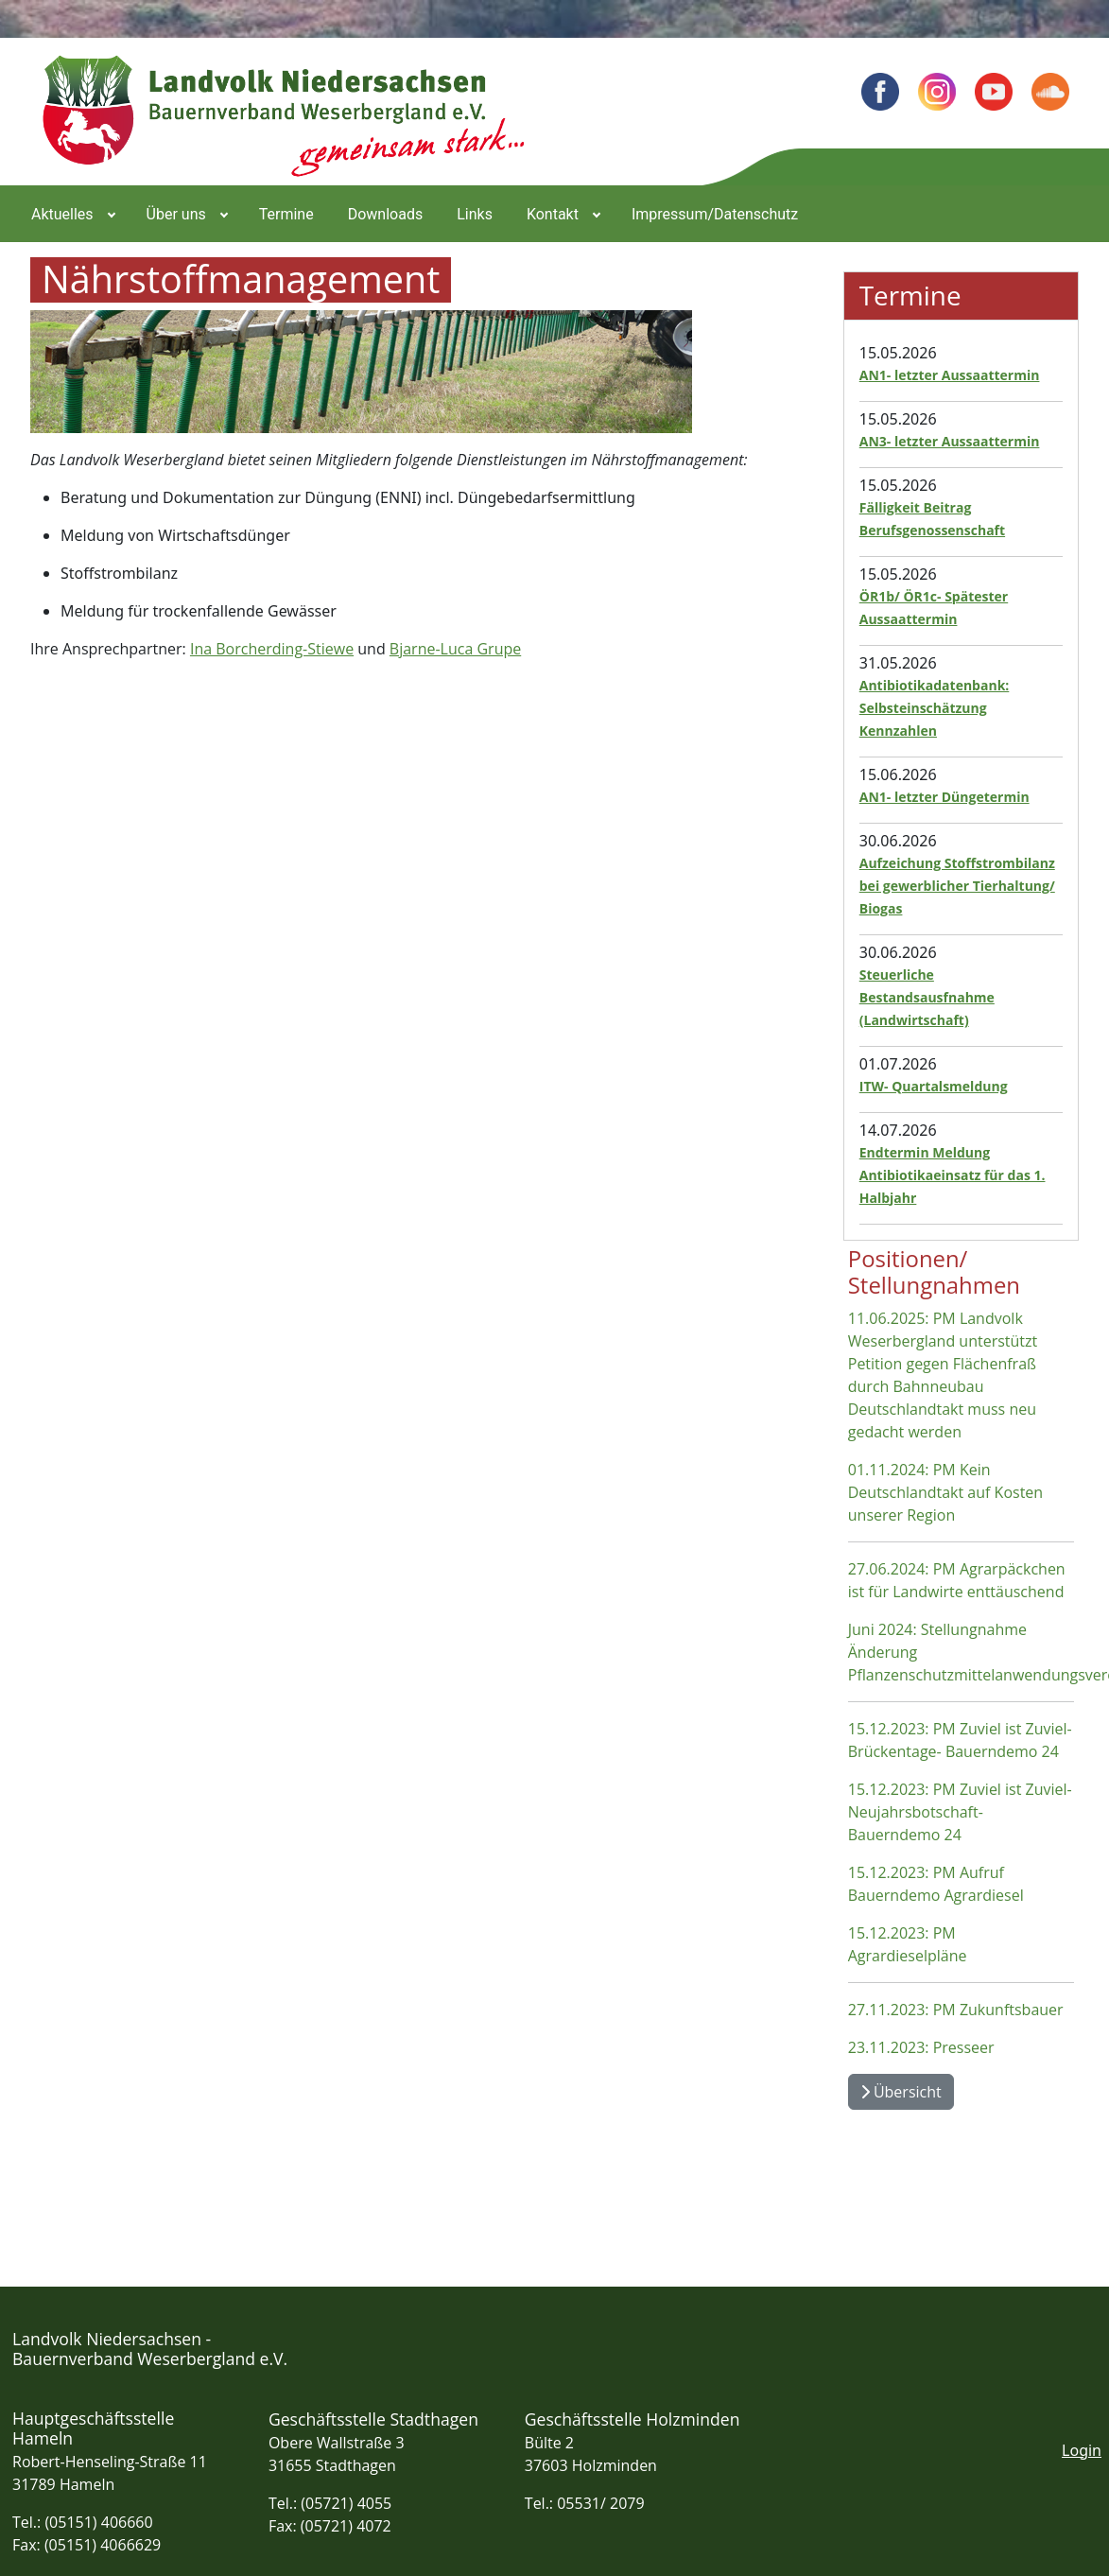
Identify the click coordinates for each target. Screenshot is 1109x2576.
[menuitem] (72, 213)
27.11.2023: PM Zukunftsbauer (956, 2009)
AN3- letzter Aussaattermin (949, 441)
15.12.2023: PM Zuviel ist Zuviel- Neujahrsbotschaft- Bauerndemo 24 (960, 1812)
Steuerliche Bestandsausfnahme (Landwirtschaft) (927, 997)
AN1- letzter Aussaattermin (949, 375)
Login (1081, 2450)
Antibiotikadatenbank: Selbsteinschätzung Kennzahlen (934, 708)
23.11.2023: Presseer (921, 2047)
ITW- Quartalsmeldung (933, 1086)
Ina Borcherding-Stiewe (272, 648)
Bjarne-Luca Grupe (455, 648)
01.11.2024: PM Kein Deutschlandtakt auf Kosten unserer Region (945, 1492)
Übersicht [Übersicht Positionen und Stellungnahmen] (901, 2091)
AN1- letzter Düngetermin (944, 797)
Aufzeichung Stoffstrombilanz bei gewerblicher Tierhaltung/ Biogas (957, 885)
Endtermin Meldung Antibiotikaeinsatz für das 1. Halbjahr (952, 1175)
